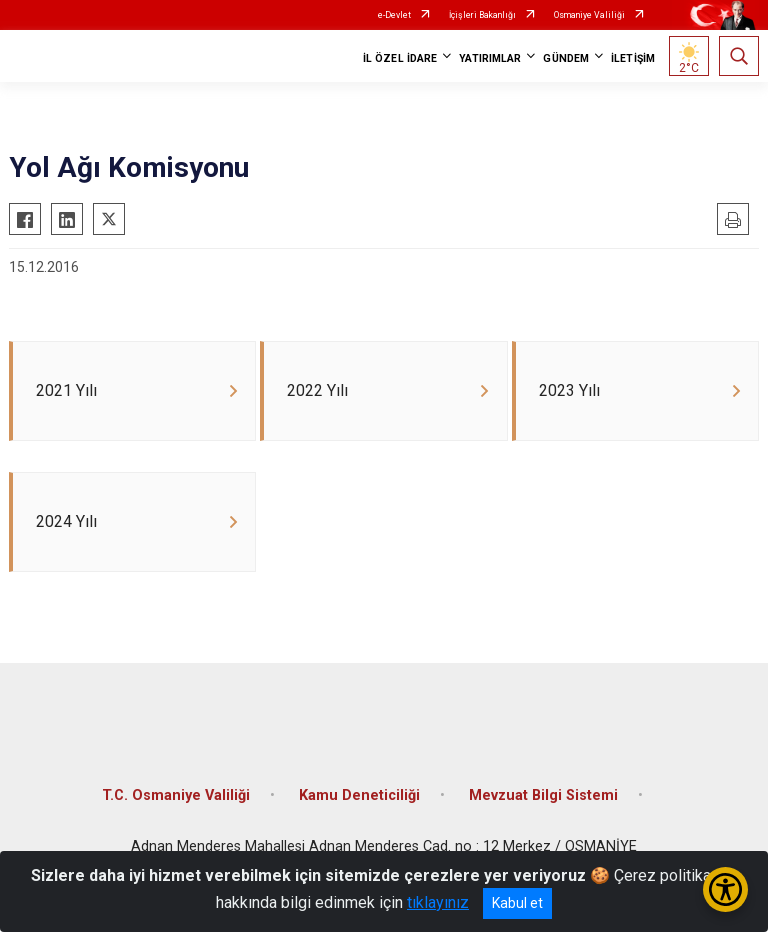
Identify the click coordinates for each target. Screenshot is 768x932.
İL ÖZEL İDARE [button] (400, 58)
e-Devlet (394, 15)
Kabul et (517, 903)
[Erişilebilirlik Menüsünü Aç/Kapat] (725, 889)
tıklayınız (438, 902)
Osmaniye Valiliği (589, 15)
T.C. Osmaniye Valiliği (176, 803)
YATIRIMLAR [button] (490, 58)
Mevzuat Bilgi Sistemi (543, 803)
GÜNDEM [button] (566, 58)
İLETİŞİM (633, 58)
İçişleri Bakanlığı (482, 15)
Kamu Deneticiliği (359, 803)
